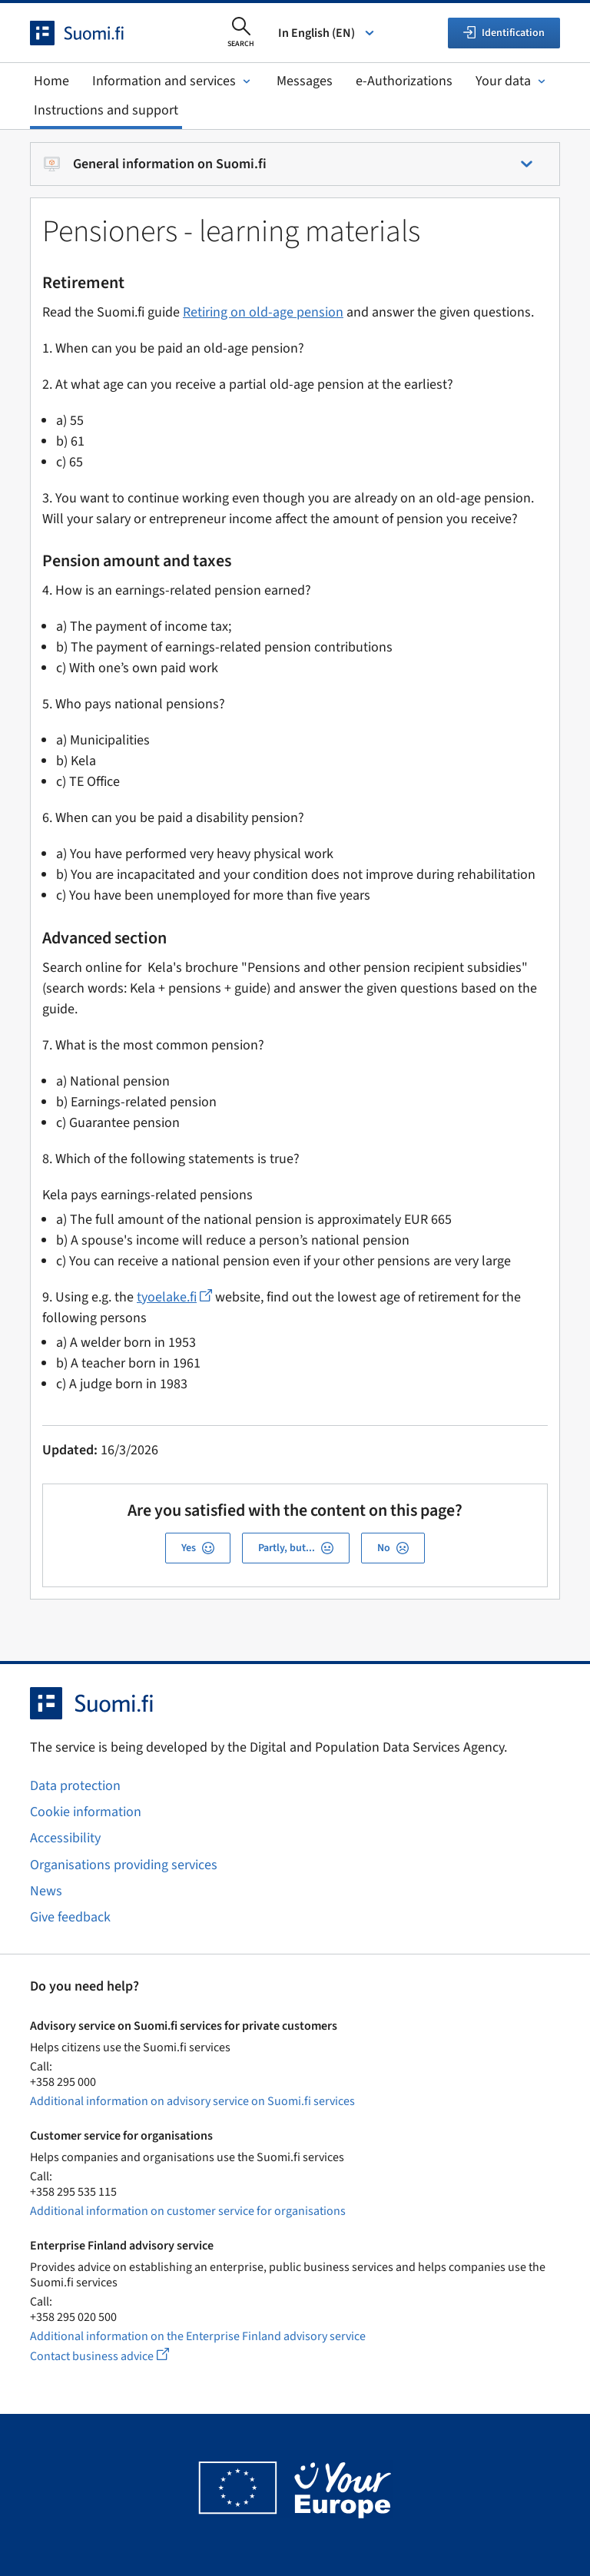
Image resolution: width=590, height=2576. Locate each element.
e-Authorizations (404, 81)
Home (51, 81)
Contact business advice (113, 2356)
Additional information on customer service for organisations (188, 2211)
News (46, 1891)
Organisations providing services (123, 1865)
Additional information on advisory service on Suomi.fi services (192, 2101)
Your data (512, 81)
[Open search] (240, 33)
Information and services (173, 81)
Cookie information (85, 1812)
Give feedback (70, 1917)
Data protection (75, 1785)
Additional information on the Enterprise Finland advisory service (198, 2336)
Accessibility (65, 1838)
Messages (305, 81)
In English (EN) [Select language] (327, 33)
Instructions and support (106, 110)
